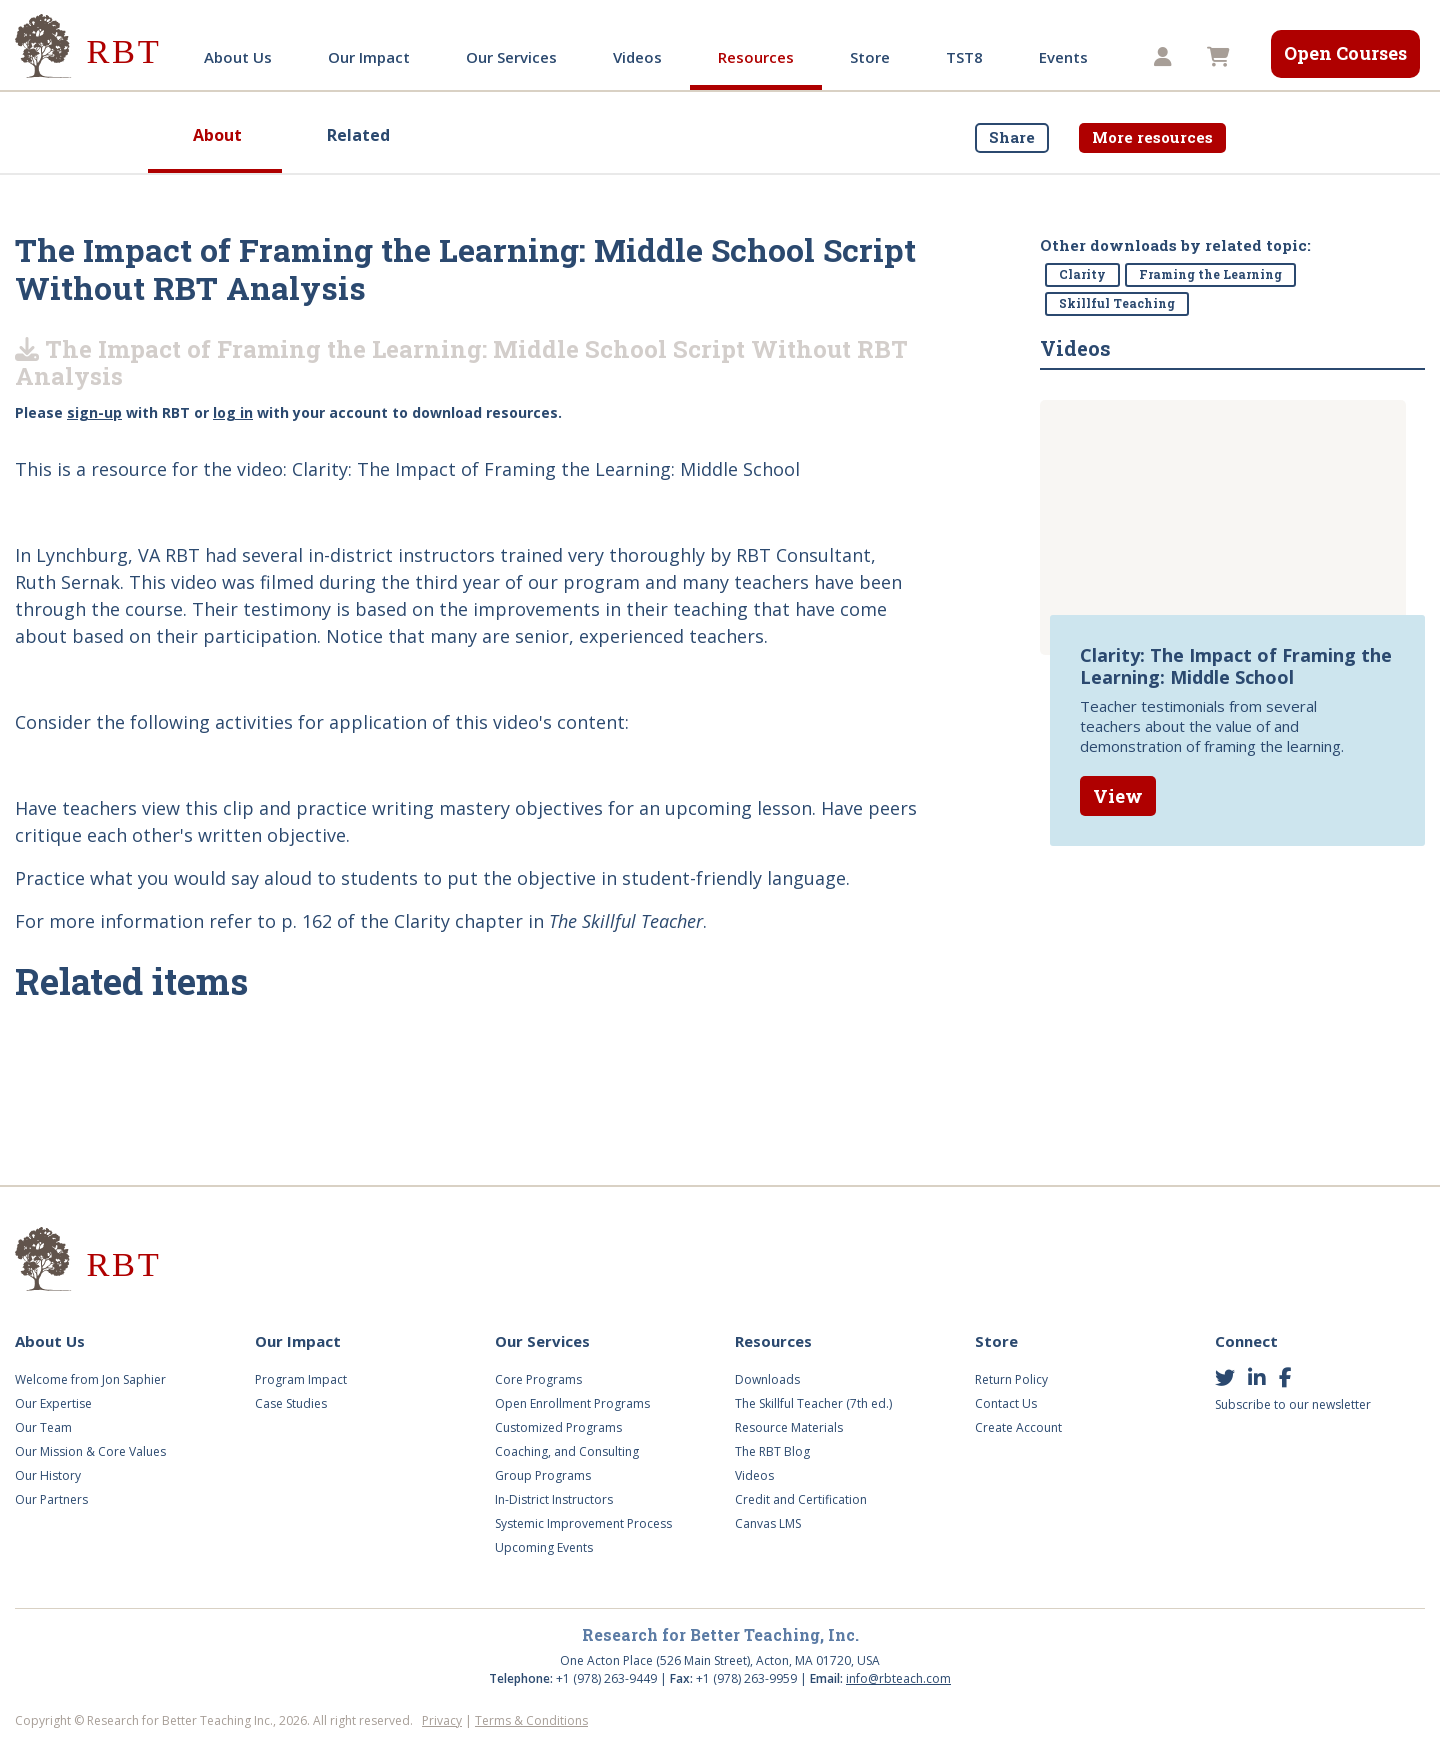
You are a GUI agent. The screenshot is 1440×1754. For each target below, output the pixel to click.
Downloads (767, 1379)
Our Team (43, 1427)
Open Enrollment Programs (572, 1403)
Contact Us (1006, 1403)
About (217, 135)
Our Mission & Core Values (90, 1451)
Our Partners (51, 1499)
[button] (1165, 57)
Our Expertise (53, 1403)
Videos (637, 57)
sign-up (94, 412)
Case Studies (291, 1403)
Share (1012, 137)
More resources (1152, 137)
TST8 (964, 57)
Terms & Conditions (531, 1720)
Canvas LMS (768, 1523)
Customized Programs (558, 1427)
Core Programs (538, 1379)
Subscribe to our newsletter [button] (1293, 1404)
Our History (48, 1475)
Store (870, 57)
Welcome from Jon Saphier (90, 1379)
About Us (238, 57)
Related (358, 135)
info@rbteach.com (898, 1678)
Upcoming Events (544, 1547)
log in (233, 412)
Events (1063, 57)
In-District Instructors (554, 1499)
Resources (756, 57)
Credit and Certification (801, 1499)
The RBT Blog (772, 1451)
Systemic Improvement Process (583, 1523)
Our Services (511, 57)
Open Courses (1345, 53)
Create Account (1018, 1427)
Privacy (442, 1720)
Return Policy (1011, 1379)
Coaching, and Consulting (567, 1451)
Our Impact (369, 57)
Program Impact (301, 1379)
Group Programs (543, 1475)
